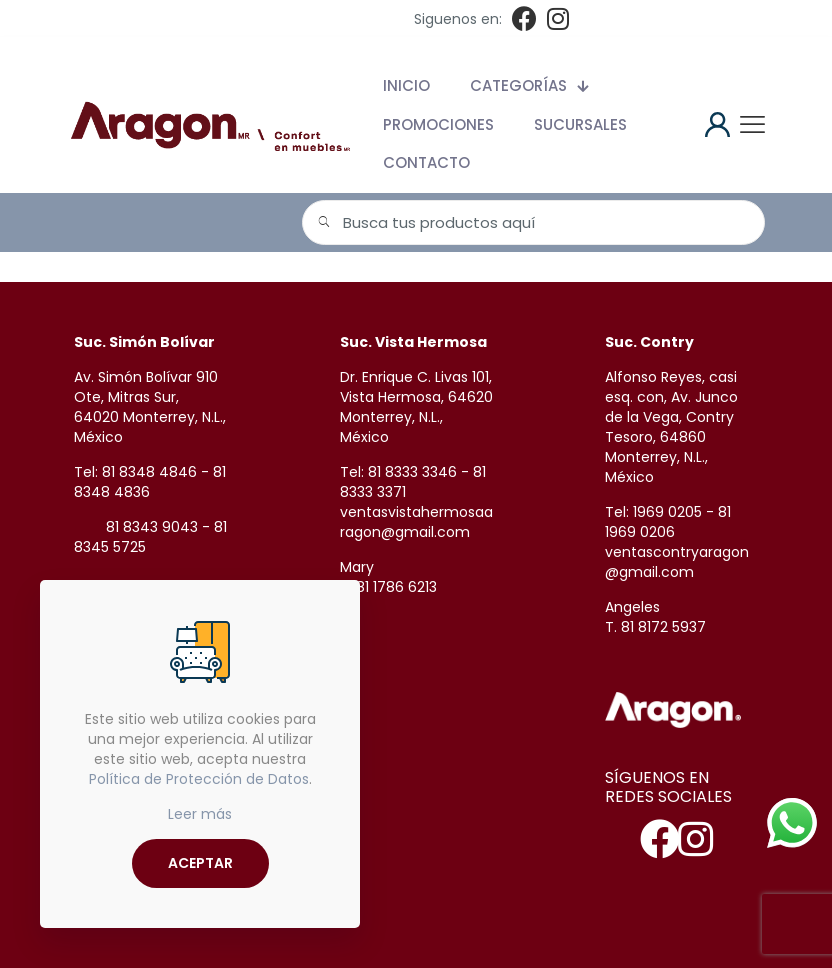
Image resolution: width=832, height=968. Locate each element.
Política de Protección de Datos (199, 779)
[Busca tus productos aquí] (533, 222)
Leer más (200, 814)
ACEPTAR (200, 863)
